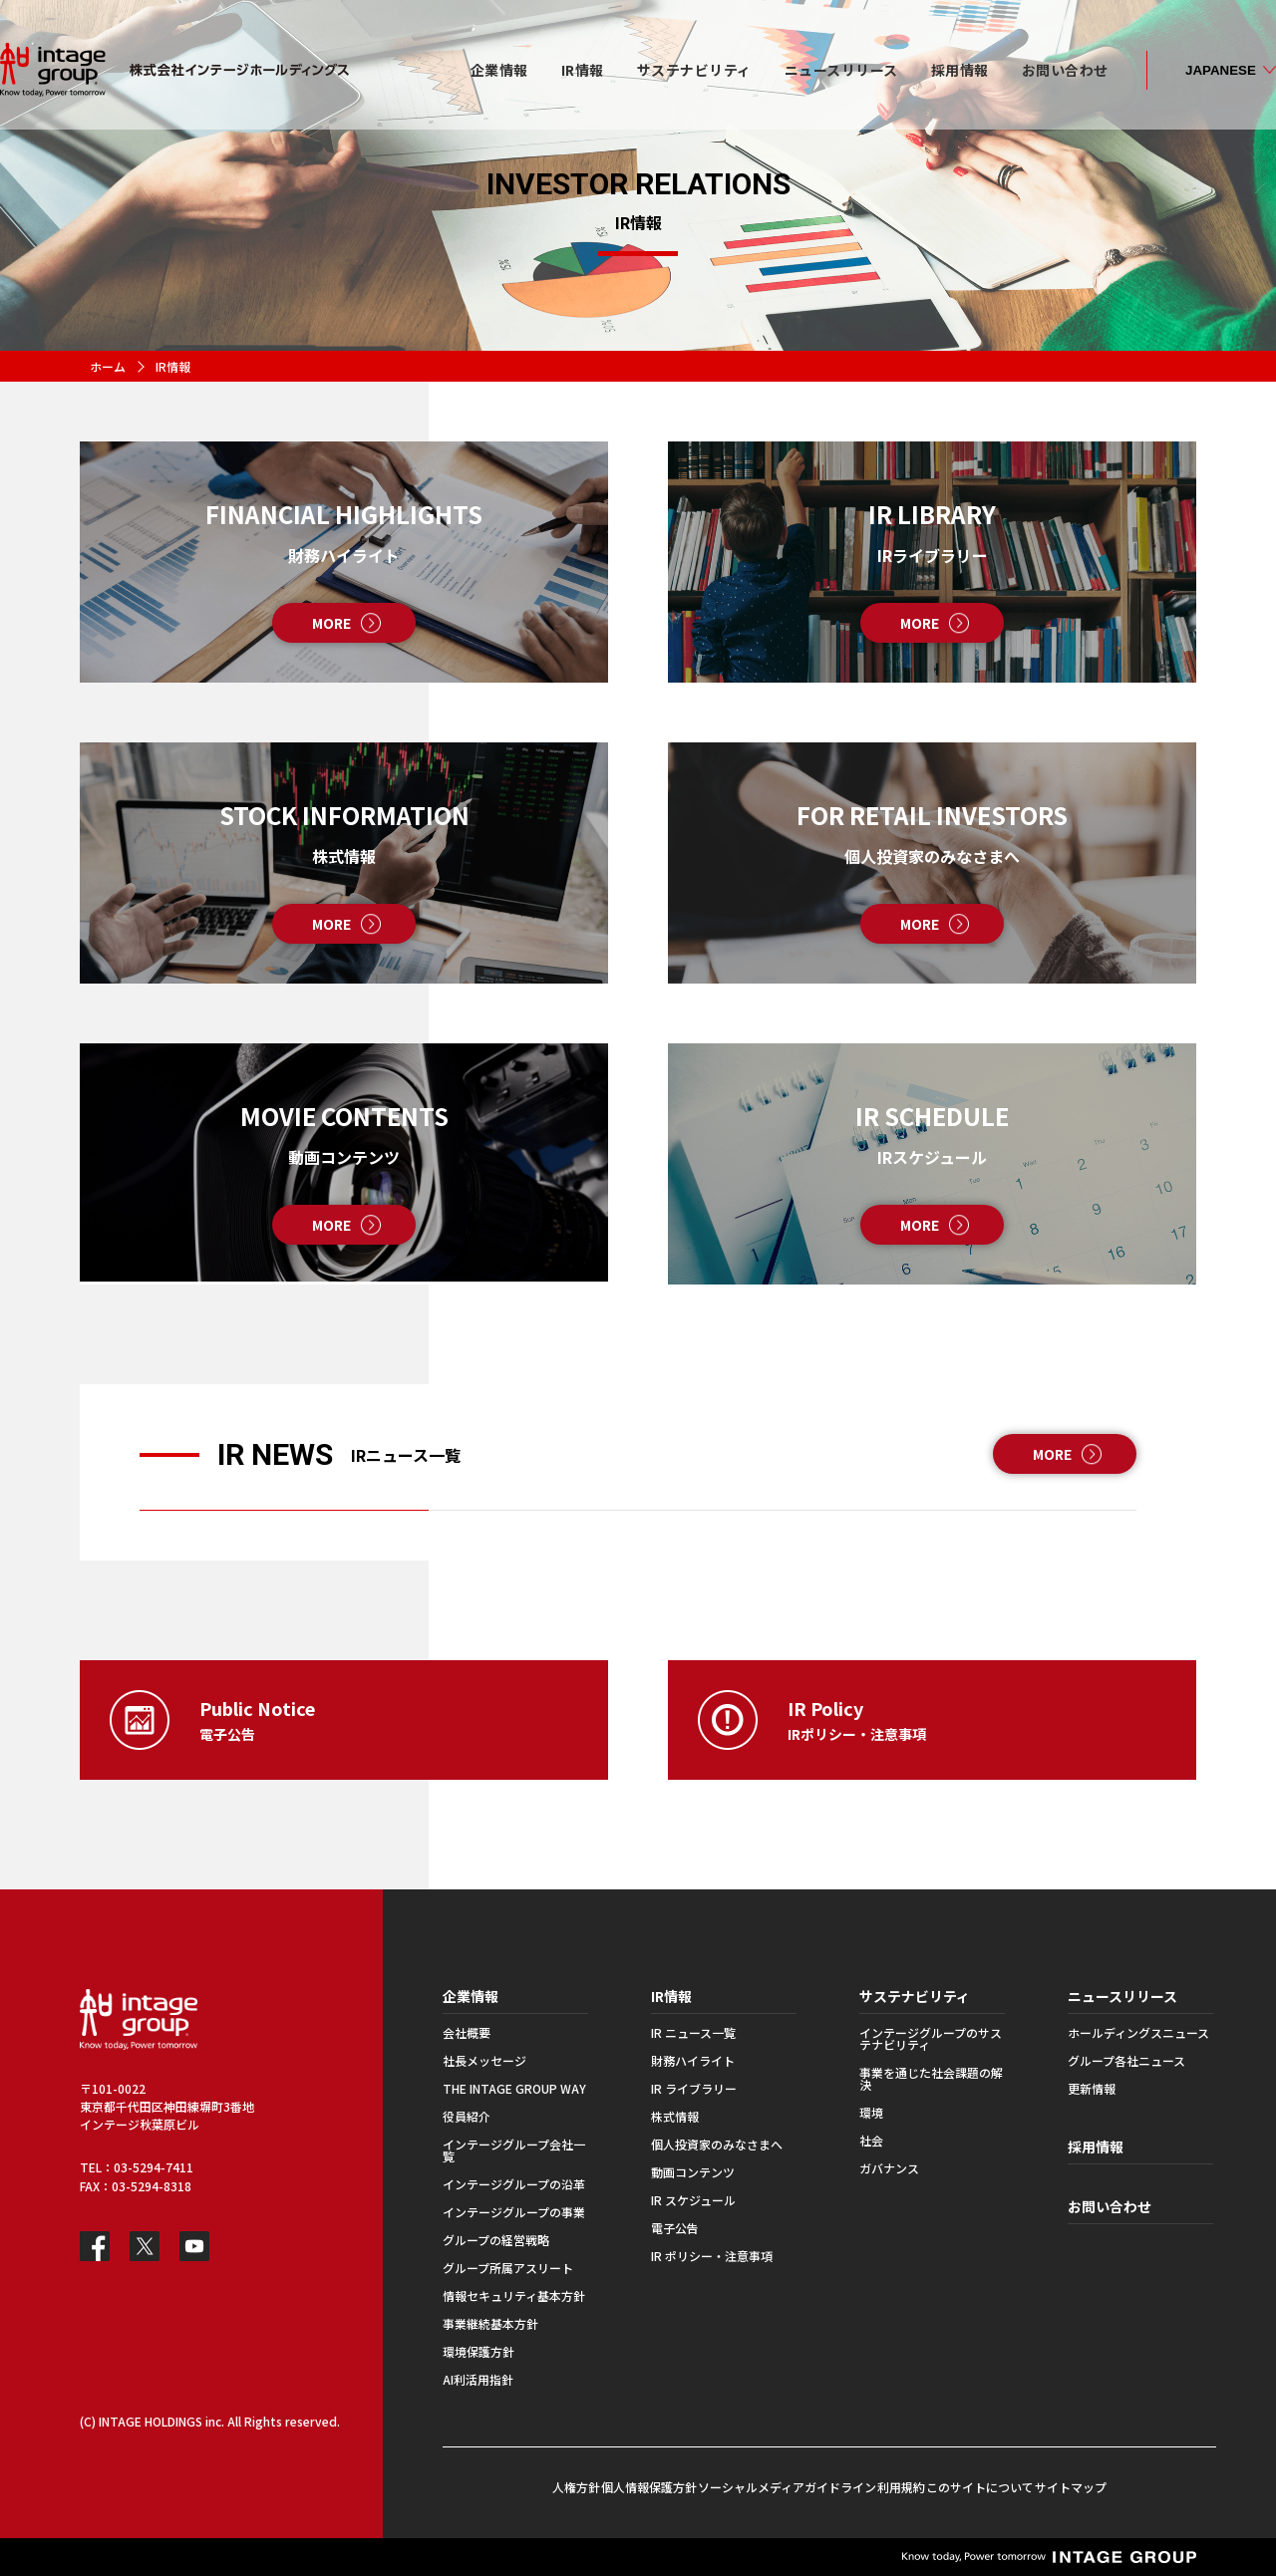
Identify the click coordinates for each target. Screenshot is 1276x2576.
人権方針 (576, 2486)
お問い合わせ (1109, 2206)
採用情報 (1095, 2146)
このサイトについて (980, 2486)
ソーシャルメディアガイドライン (787, 2486)
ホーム (108, 366)
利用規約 (901, 2486)
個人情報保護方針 (649, 2486)
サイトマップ (1071, 2486)
